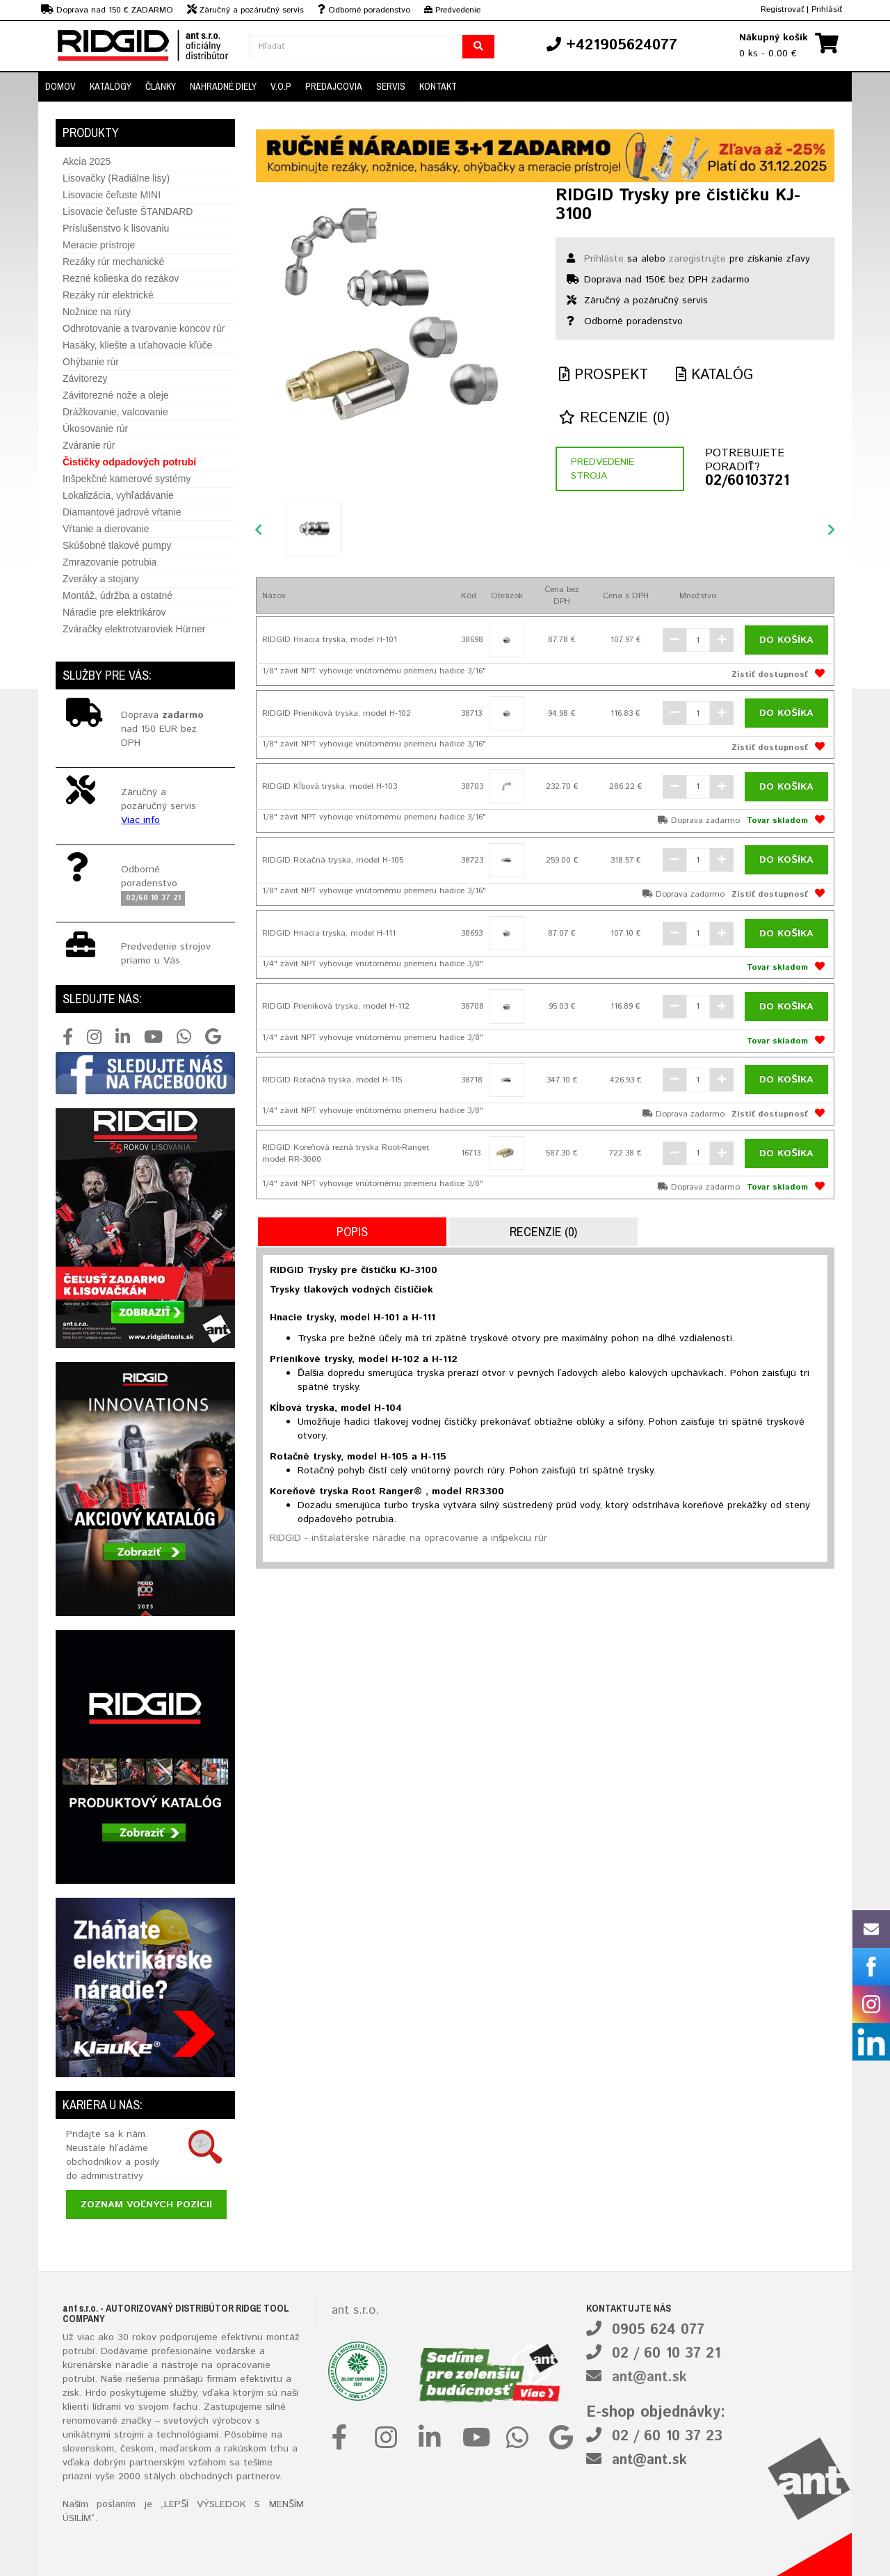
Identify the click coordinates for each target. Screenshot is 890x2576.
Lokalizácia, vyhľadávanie (118, 495)
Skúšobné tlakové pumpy (117, 545)
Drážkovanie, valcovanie (115, 411)
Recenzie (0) (614, 418)
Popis (352, 1231)
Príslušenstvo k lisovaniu (116, 228)
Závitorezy (85, 378)
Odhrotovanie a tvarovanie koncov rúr (144, 328)
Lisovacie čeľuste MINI (112, 194)
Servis (390, 86)
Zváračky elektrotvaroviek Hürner (134, 628)
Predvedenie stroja (602, 469)
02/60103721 (747, 481)
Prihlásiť (826, 9)
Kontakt (438, 86)
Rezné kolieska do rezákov (121, 278)
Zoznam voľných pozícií (146, 2204)
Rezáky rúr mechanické (113, 261)
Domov (60, 86)
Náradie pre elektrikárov (114, 612)
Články (160, 86)
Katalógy (110, 86)
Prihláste (604, 259)
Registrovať (782, 9)
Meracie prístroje (99, 244)
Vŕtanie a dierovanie (106, 528)
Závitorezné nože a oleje (116, 395)
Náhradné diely (223, 86)
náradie (132, 2365)
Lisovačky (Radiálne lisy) (116, 178)
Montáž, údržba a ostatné (117, 595)
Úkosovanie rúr (95, 428)
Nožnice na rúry (97, 311)
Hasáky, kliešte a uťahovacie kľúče (137, 345)
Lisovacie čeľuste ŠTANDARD (128, 211)
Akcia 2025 (87, 161)
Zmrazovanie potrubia (109, 562)
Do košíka (786, 640)
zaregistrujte (697, 259)
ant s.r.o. (355, 2310)
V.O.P (280, 86)
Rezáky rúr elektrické (108, 295)
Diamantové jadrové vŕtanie (122, 512)
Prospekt (603, 375)
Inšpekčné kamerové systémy (127, 478)
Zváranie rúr (89, 445)
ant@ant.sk (649, 2377)
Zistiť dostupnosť (769, 674)
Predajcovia (333, 86)
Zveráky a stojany (101, 578)
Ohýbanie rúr (91, 361)
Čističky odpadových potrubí (129, 461)
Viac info (140, 820)
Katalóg (714, 375)
